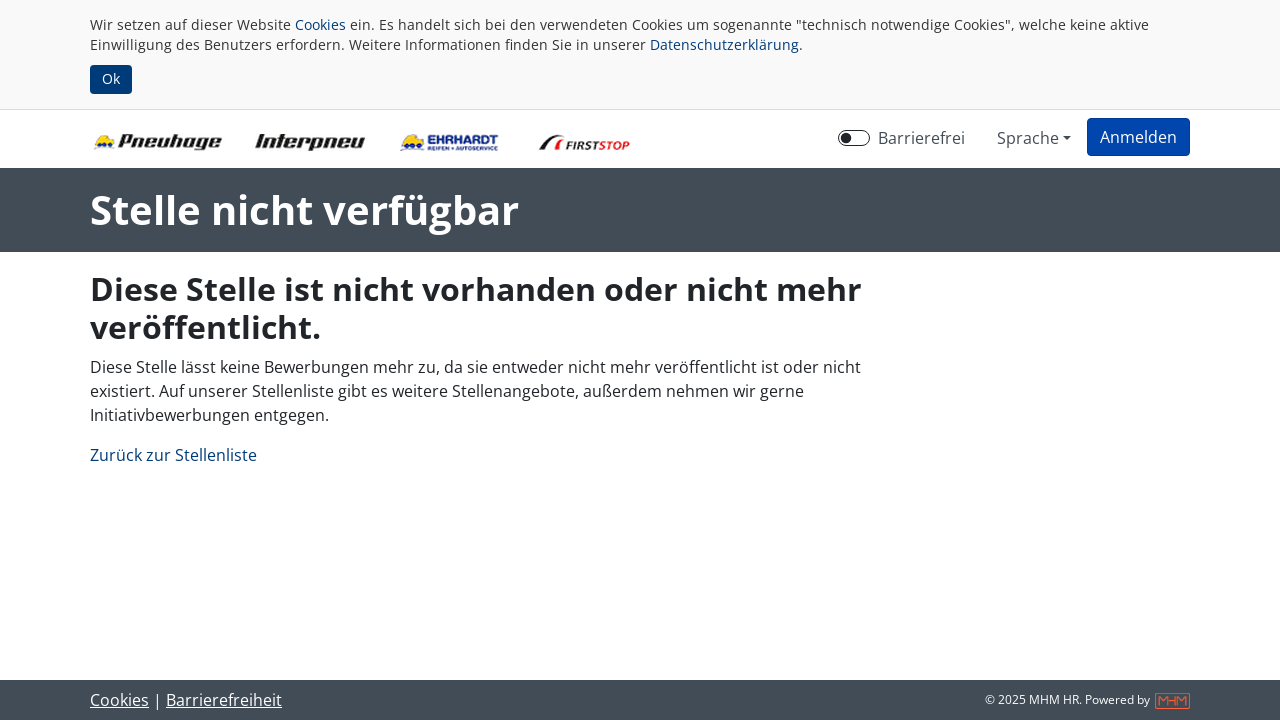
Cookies (320, 24)
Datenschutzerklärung (724, 44)
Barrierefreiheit (224, 700)
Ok (111, 78)
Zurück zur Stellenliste (173, 455)
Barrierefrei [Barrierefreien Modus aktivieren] (921, 138)
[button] (1138, 137)
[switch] (854, 138)
